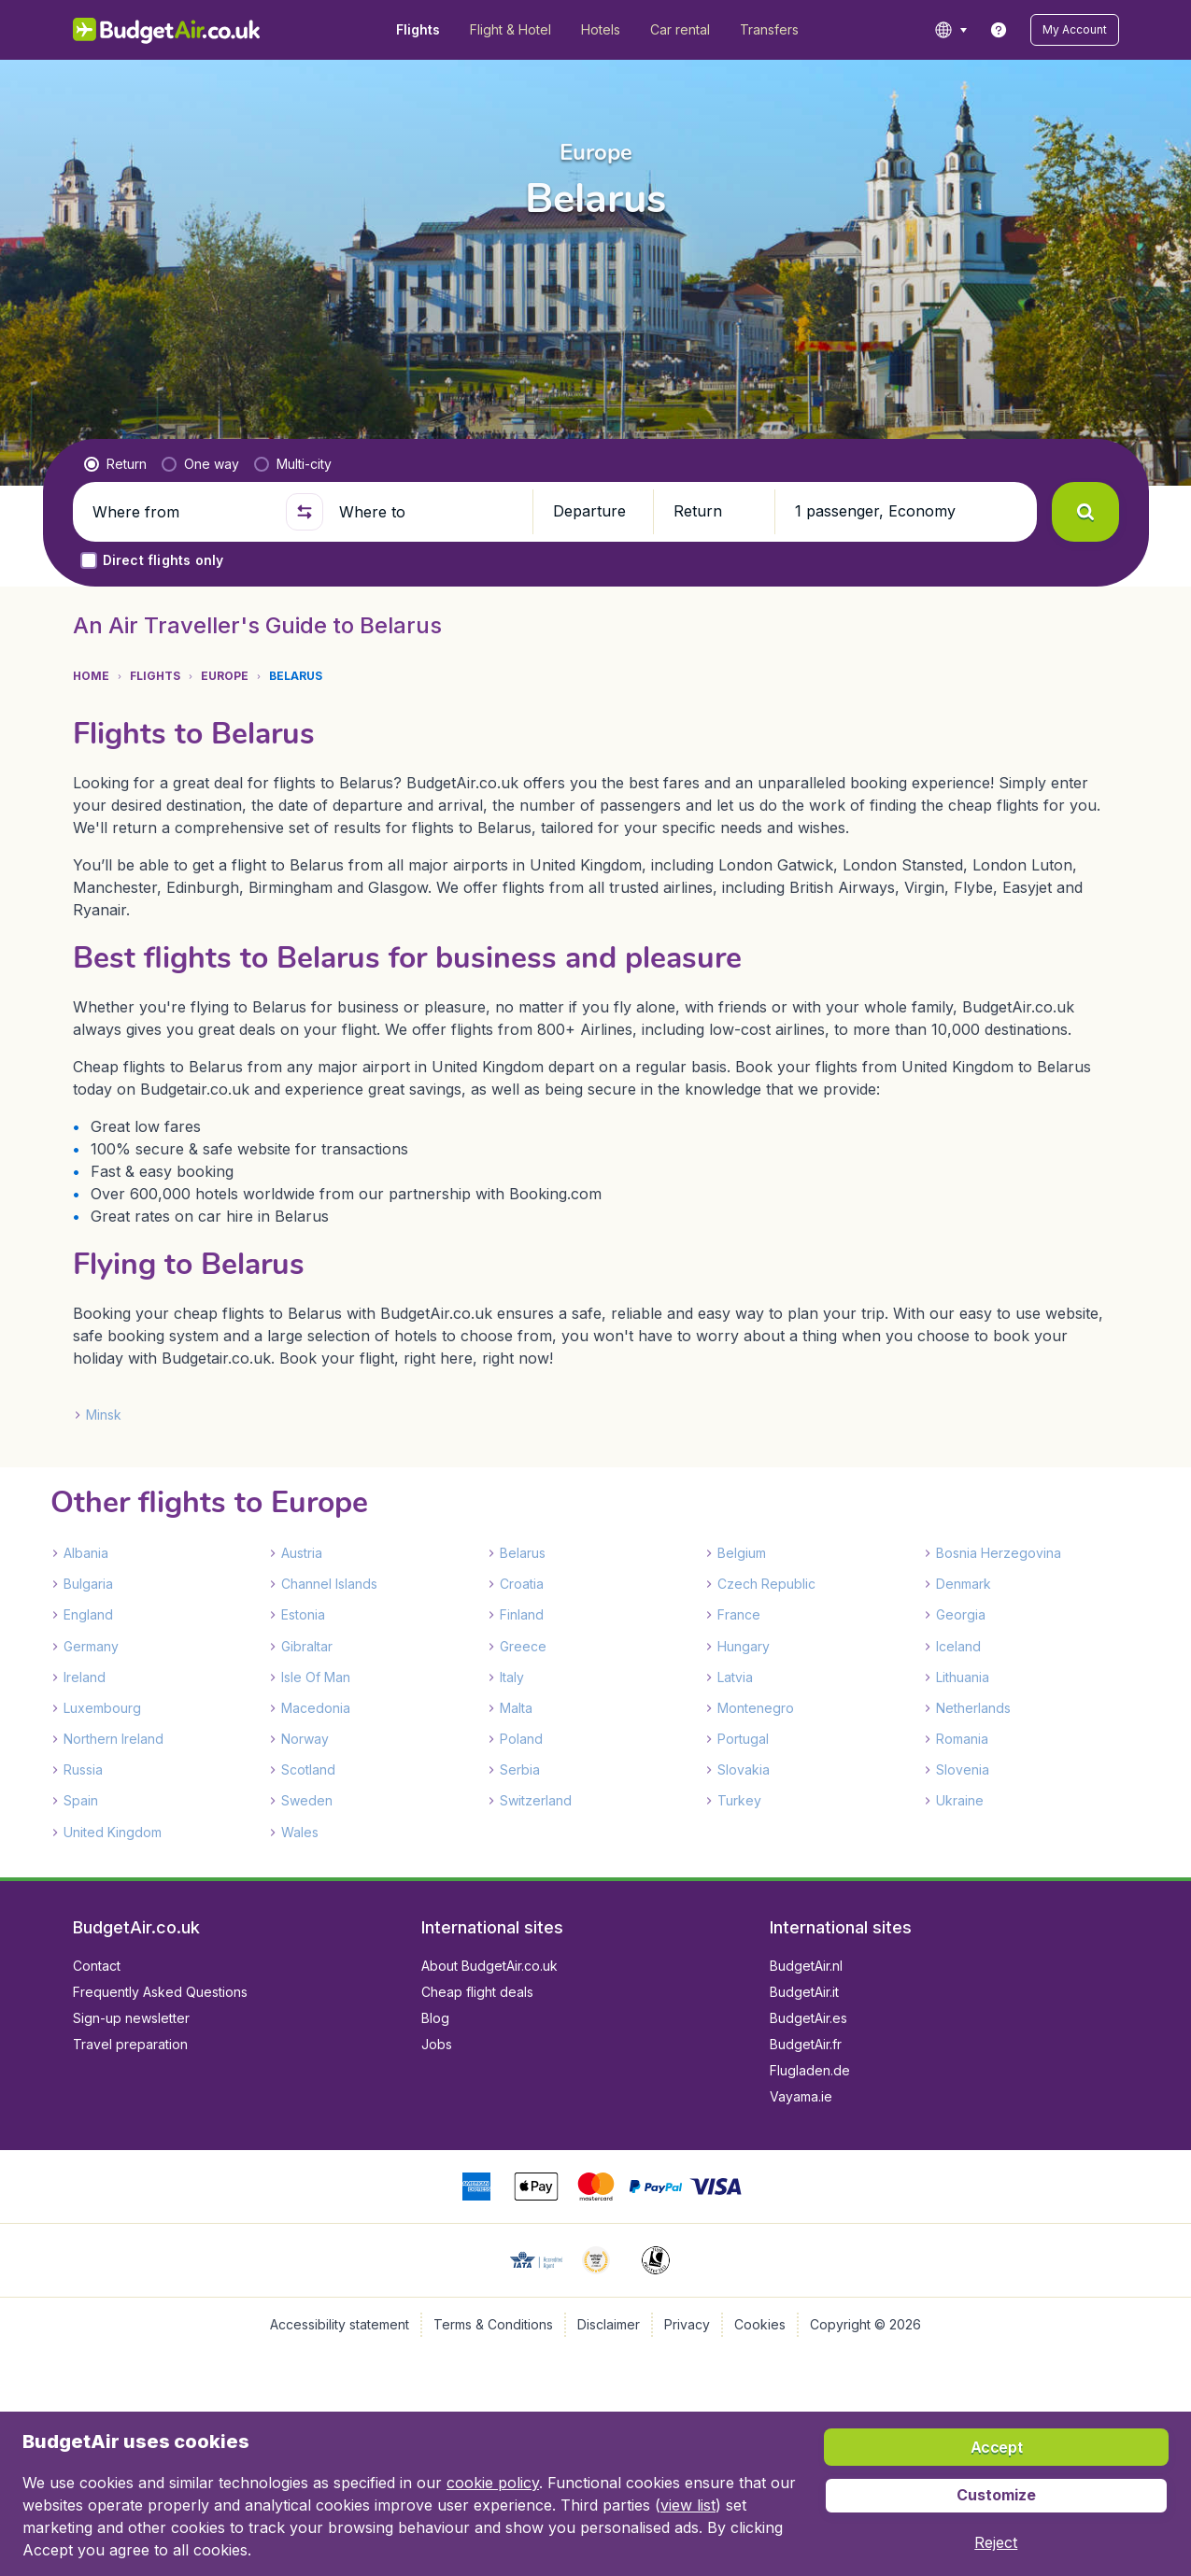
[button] (1074, 30)
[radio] (115, 464)
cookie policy (493, 2482)
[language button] (950, 30)
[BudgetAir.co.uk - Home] (167, 30)
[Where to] (428, 511)
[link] (998, 30)
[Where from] (181, 511)
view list (688, 2505)
